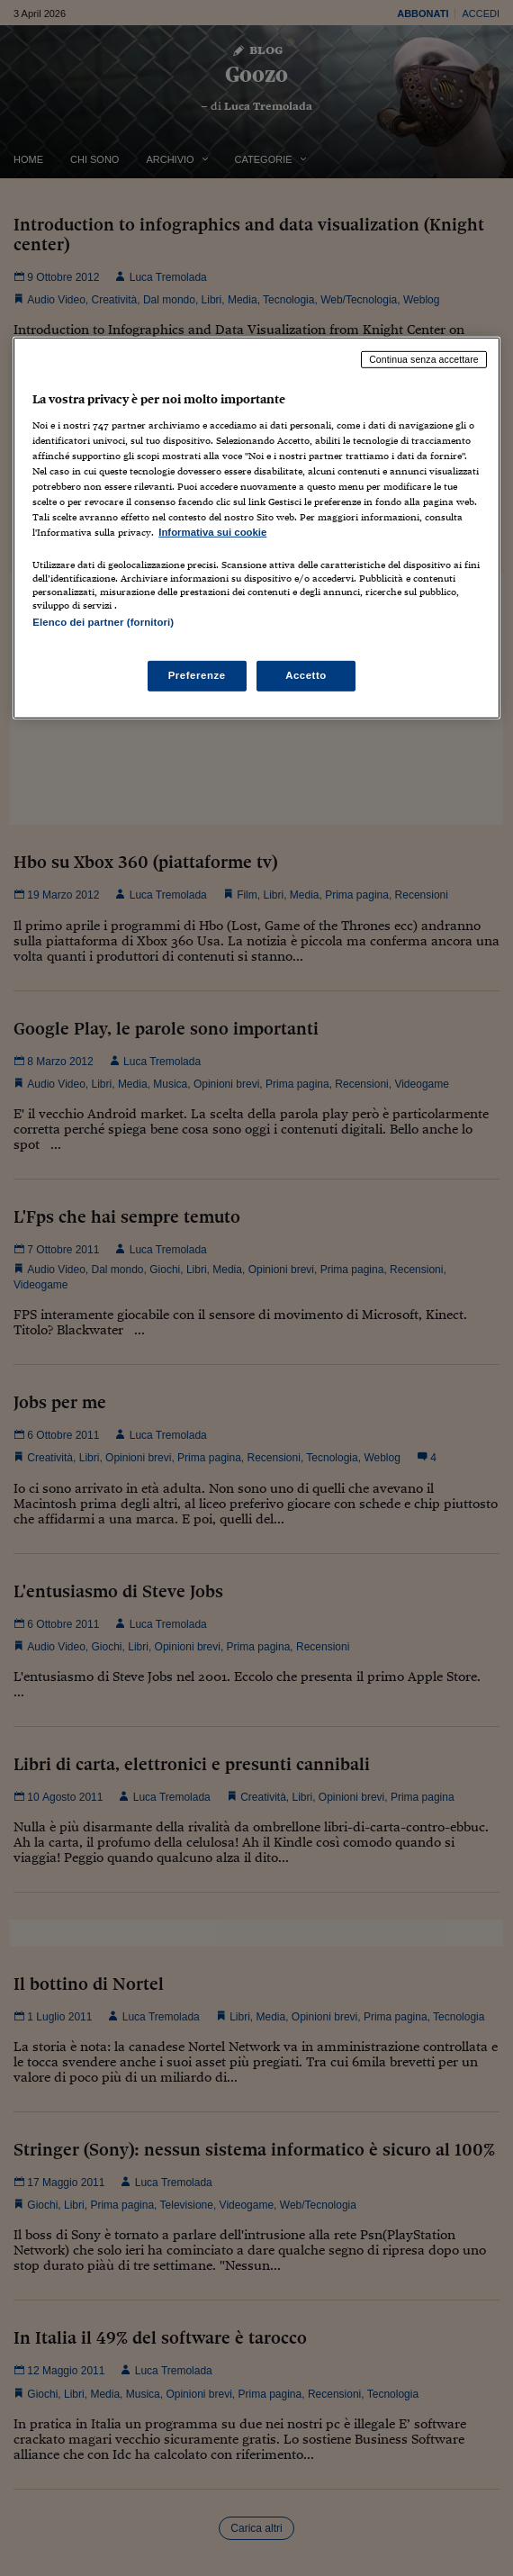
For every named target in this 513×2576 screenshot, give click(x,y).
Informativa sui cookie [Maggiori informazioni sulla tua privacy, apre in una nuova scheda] (212, 532)
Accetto (306, 674)
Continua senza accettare (424, 359)
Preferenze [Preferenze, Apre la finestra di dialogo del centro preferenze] (197, 674)
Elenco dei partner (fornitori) (103, 622)
